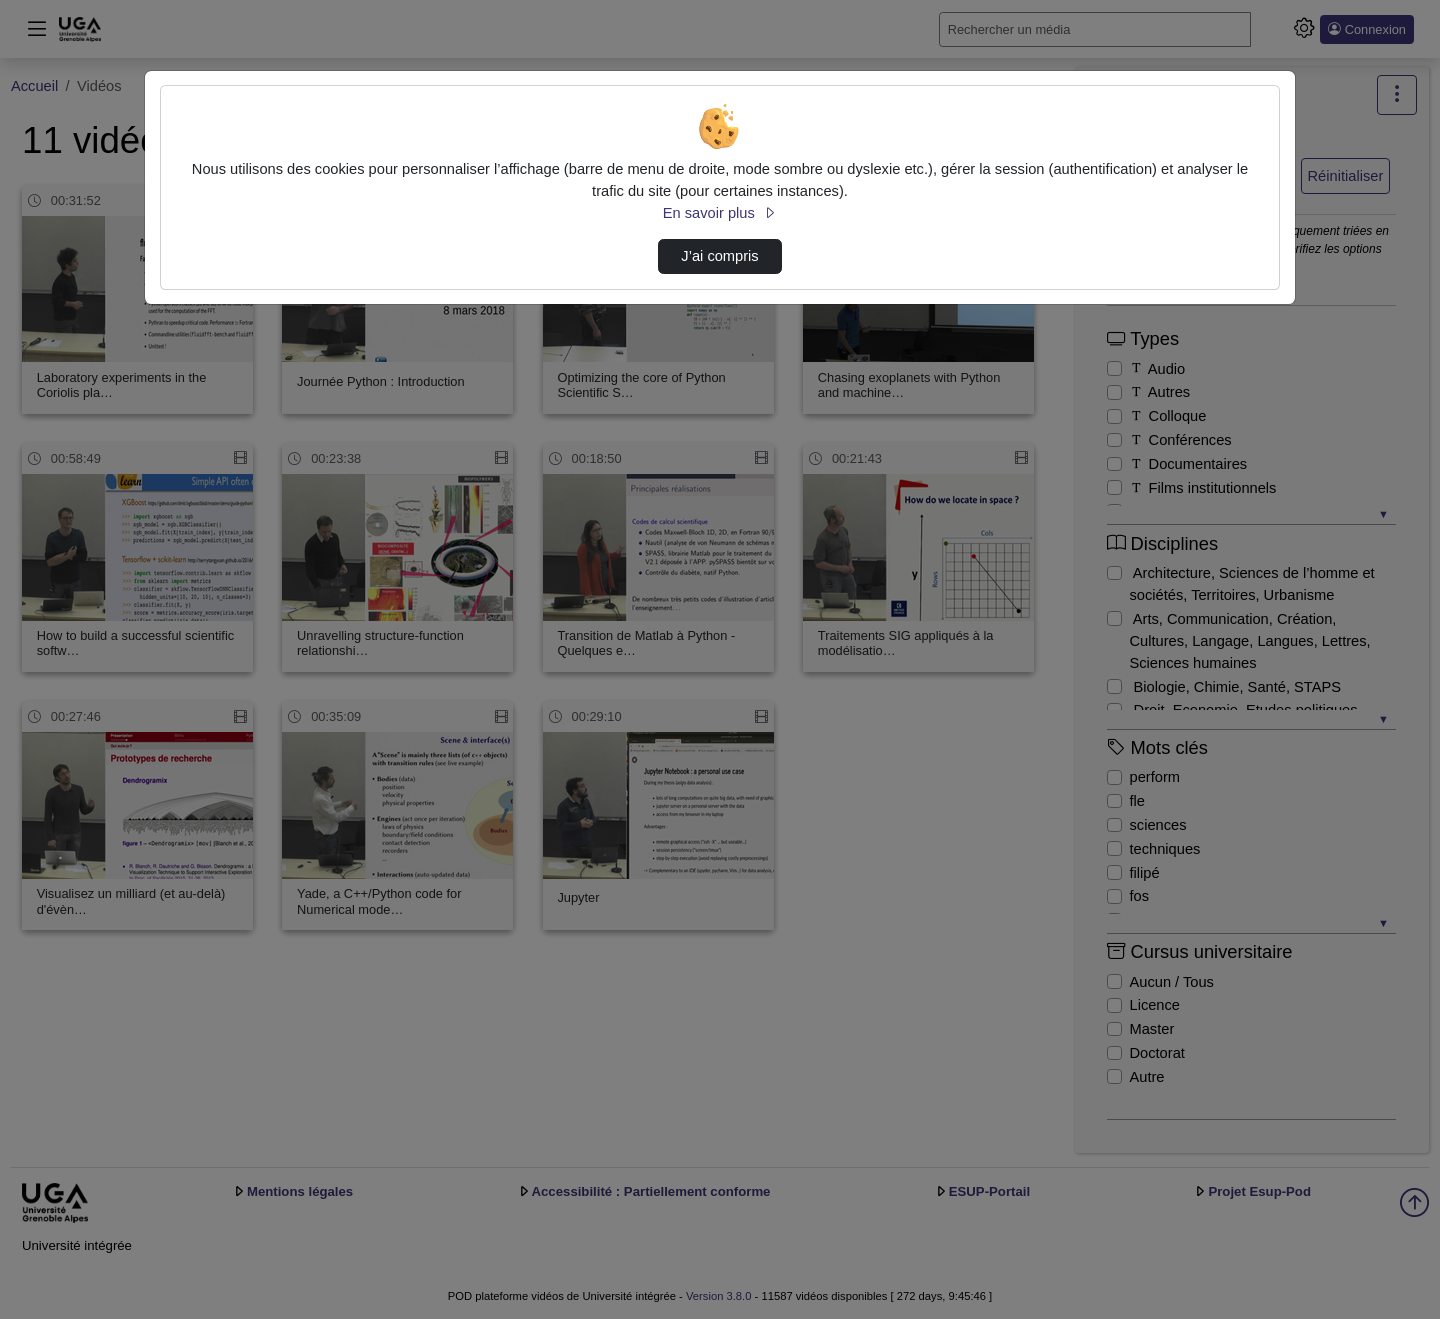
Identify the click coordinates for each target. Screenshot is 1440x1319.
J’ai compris (719, 256)
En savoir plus (720, 213)
